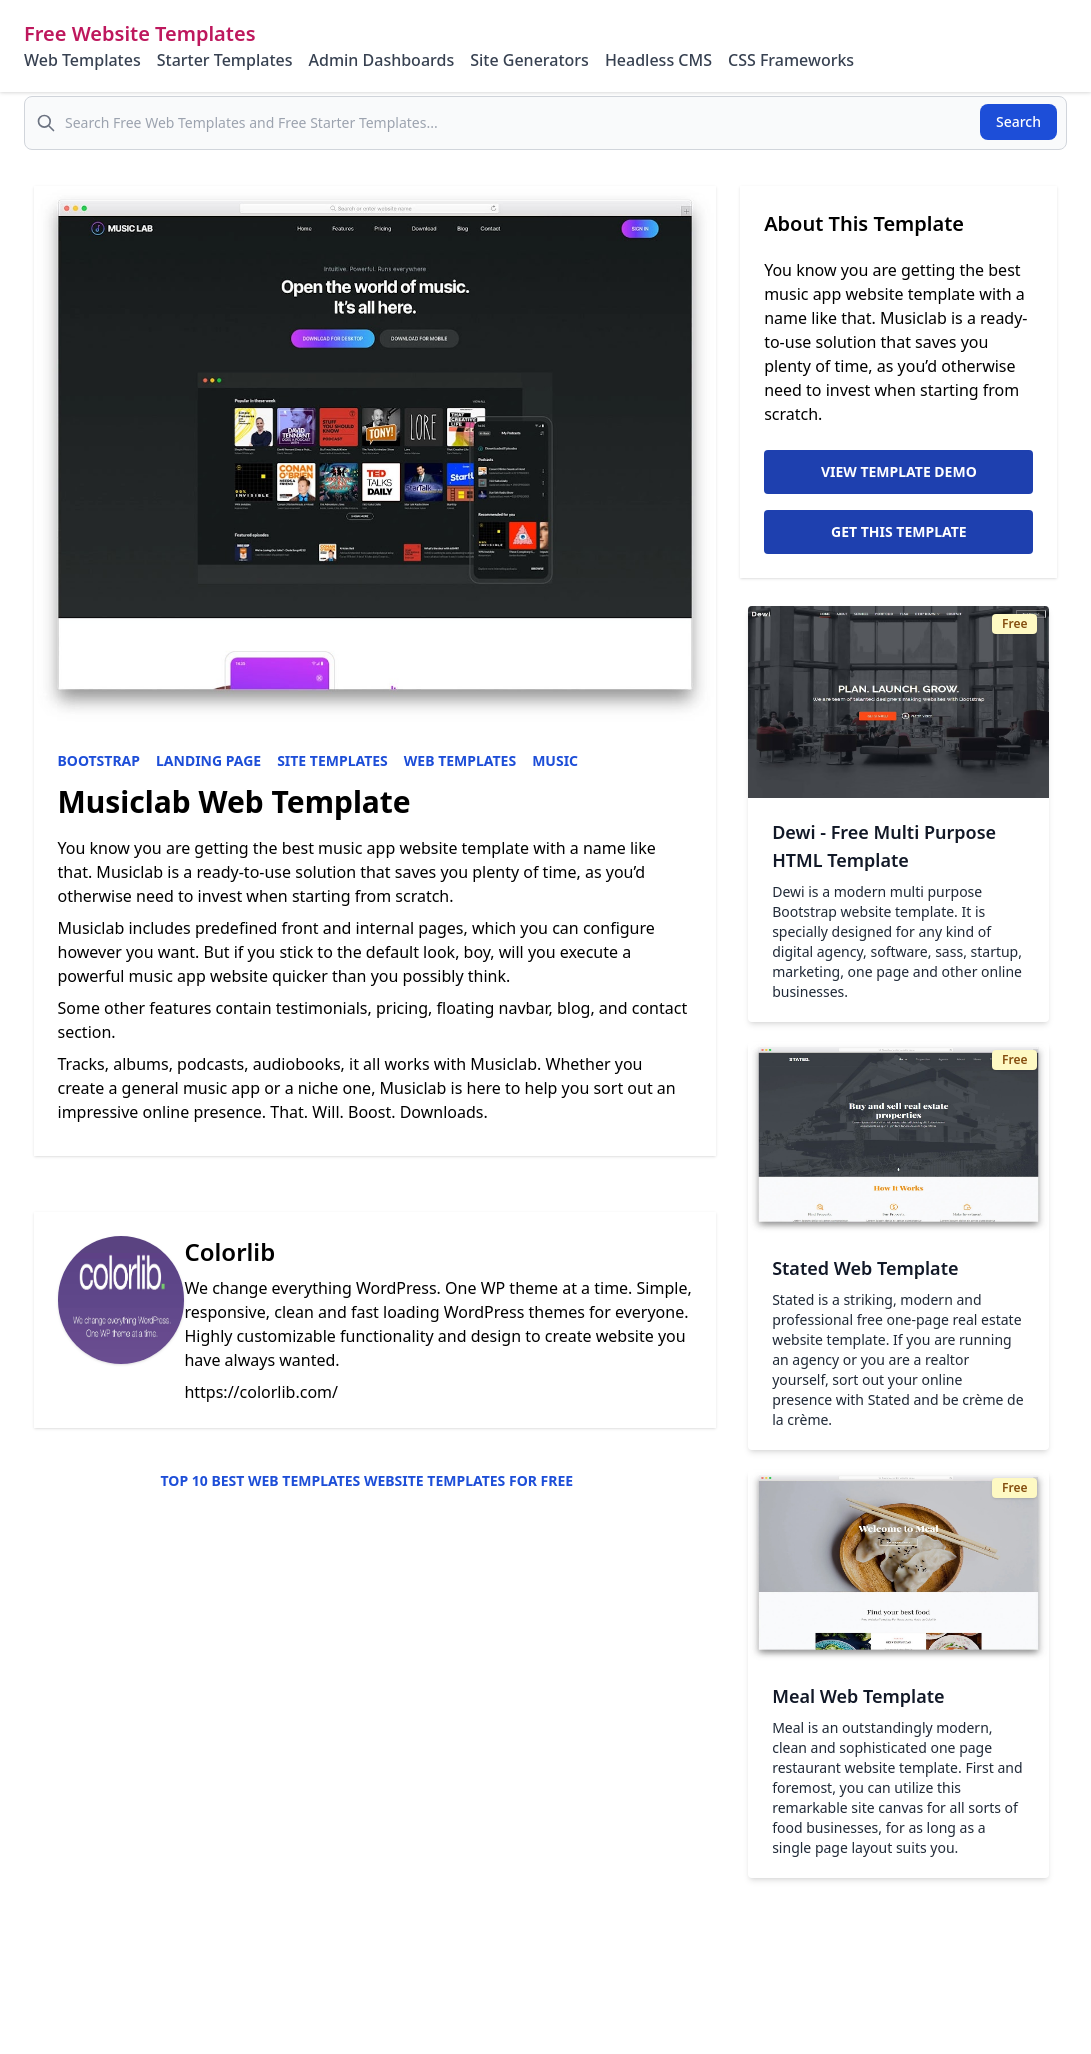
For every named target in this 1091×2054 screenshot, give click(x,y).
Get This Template (899, 531)
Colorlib (229, 1251)
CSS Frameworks (791, 60)
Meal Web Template (858, 1696)
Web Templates (82, 60)
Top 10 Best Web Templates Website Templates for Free (367, 1480)
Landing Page (208, 760)
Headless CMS (658, 60)
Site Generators (529, 60)
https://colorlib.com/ (261, 1392)
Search (1018, 121)
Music (555, 760)
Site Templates (332, 760)
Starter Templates (225, 60)
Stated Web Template (865, 1268)
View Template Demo (899, 471)
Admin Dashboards (381, 60)
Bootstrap (99, 760)
